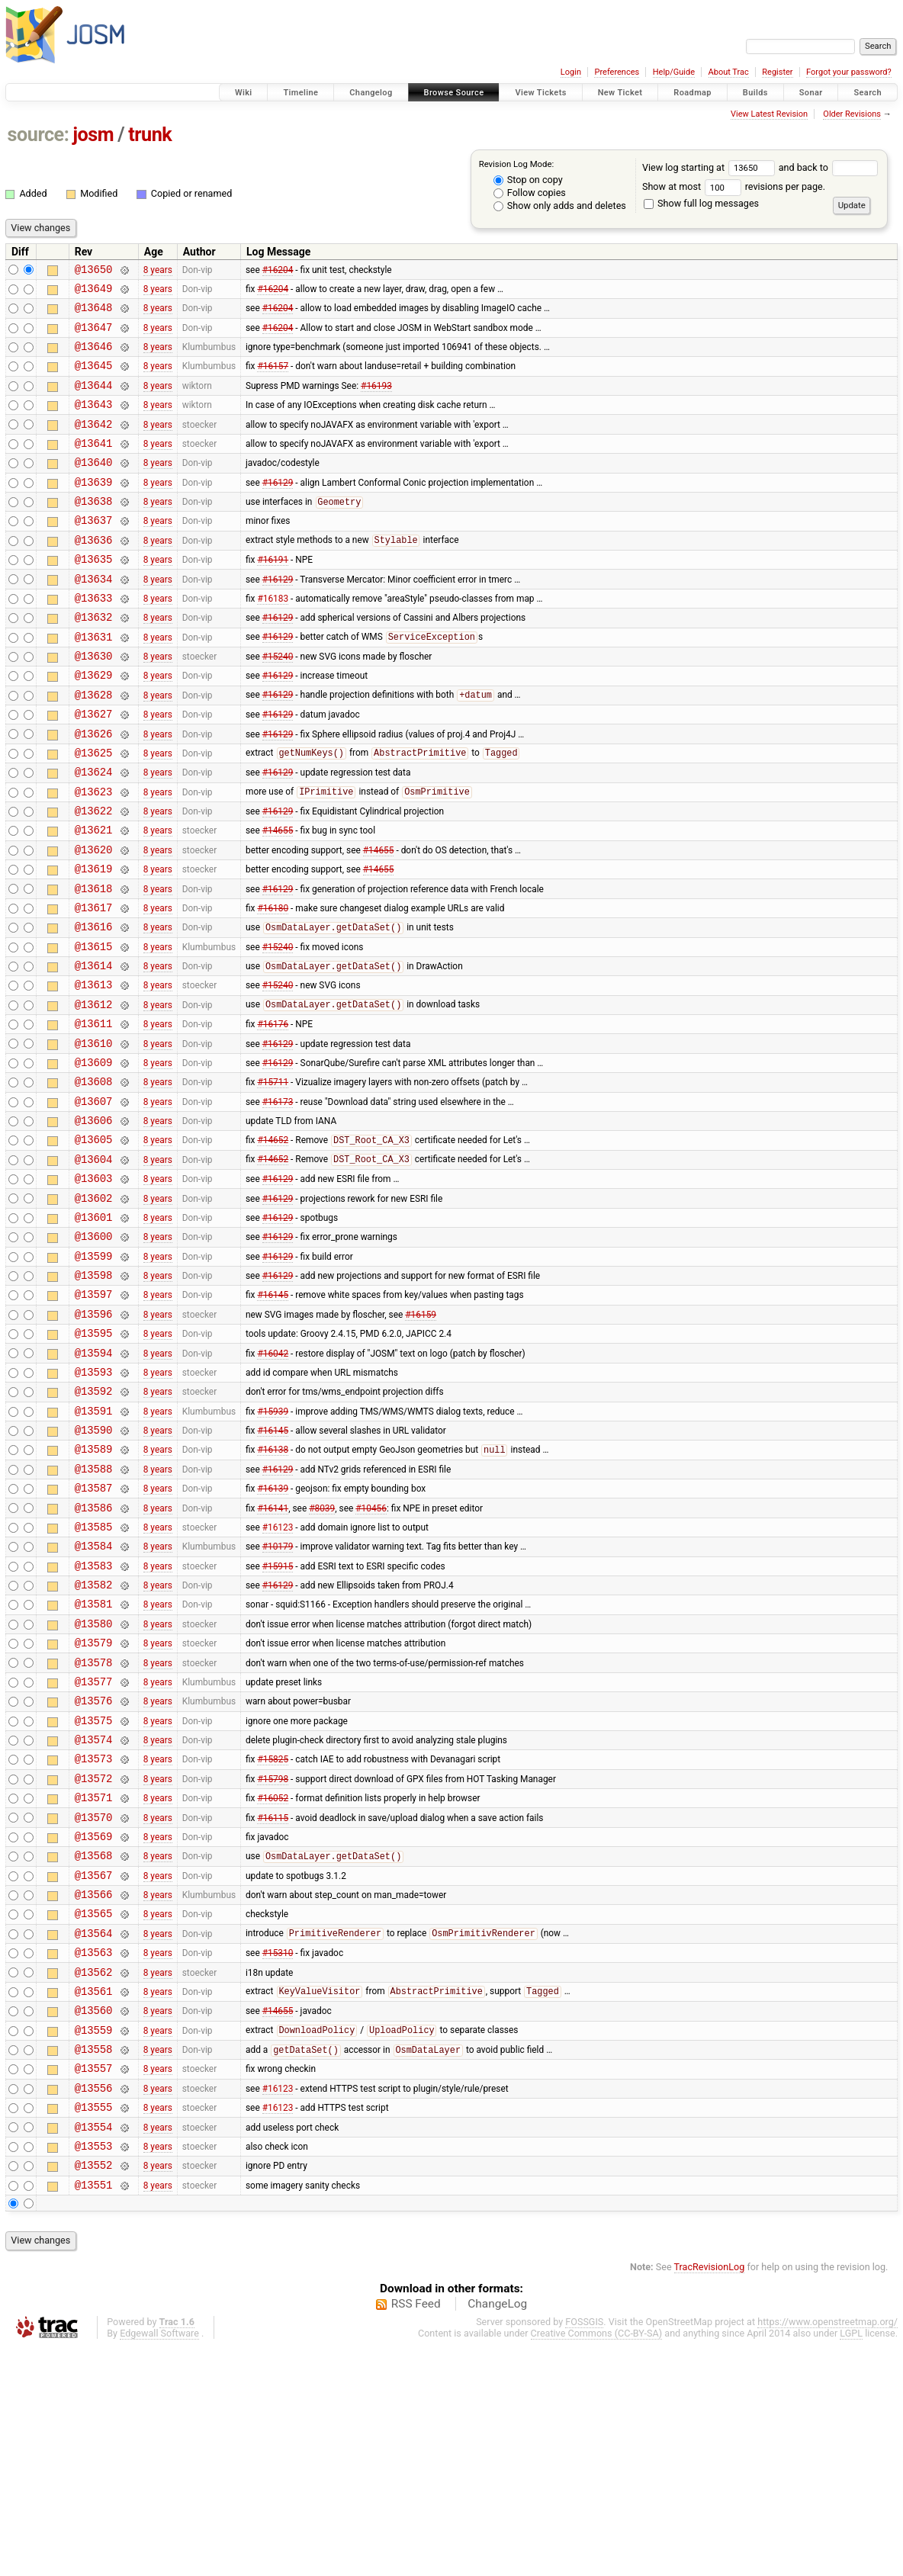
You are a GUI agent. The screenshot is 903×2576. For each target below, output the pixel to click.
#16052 (272, 1980)
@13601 (94, 1331)
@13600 (94, 1352)
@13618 (94, 963)
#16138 (272, 1591)
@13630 (94, 703)
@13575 (94, 1894)
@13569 (94, 2023)
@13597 (94, 1417)
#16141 (272, 1655)
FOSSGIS (584, 2550)
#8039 (322, 1655)
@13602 (94, 1309)
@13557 (94, 2283)
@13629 (94, 725)
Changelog (370, 93)
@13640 (94, 487)
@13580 (94, 1785)
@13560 (94, 2218)
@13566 (94, 2088)
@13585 (94, 1677)
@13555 (94, 2326)
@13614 (94, 1049)
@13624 (94, 833)
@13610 (94, 1136)
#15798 (272, 1958)
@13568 (94, 2045)
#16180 (272, 984)
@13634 (94, 617)
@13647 (94, 336)
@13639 (94, 509)
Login (571, 72)
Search (867, 93)
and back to (829, 167)
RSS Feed (416, 2532)
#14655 (278, 898)
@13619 (94, 941)
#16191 (272, 595)
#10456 (371, 1655)
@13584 (94, 1698)
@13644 (94, 400)
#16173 (278, 1201)
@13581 (94, 1763)
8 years (157, 270)
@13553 (94, 2369)
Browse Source (454, 93)
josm (93, 135)
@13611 (94, 1114)
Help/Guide (674, 72)
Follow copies (529, 192)
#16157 (272, 379)
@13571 (94, 1980)
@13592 (94, 1525)
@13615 (94, 1028)
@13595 (94, 1460)
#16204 (278, 270)
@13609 (94, 1158)
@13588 (94, 1612)
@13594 (94, 1483)
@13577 (94, 1850)
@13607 (94, 1201)
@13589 (94, 1590)
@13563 (94, 2153)
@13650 (94, 271)
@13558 (94, 2261)
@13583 (94, 1721)
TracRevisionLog (709, 2495)
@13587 (94, 1634)
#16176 (272, 1115)
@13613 (94, 1071)
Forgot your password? (849, 72)
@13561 (94, 2196)
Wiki (243, 93)
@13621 (94, 898)
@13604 (94, 1266)
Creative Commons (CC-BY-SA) (597, 2562)
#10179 (278, 1699)
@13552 (94, 2391)
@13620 (94, 920)
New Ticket (620, 93)
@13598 (94, 1396)
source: (38, 135)
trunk (150, 135)
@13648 (94, 314)
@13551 (94, 2413)
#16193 (376, 400)
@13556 (94, 2305)
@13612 (94, 1093)
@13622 (94, 876)
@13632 (94, 660)
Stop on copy (528, 179)
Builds (755, 93)
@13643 (94, 422)
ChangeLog (497, 2532)
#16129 (278, 508)
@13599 (94, 1374)
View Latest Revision (769, 114)
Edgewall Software (159, 2562)
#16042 (272, 1482)
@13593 (94, 1504)
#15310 (278, 2153)
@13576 (94, 1872)
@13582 (94, 1742)
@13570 (94, 2002)
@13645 (94, 378)
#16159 (420, 1439)
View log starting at (710, 167)
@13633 (94, 638)
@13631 (94, 682)
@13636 (94, 574)
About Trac (729, 72)
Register (777, 72)
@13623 (94, 855)
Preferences (616, 72)
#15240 (278, 704)
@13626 (94, 790)
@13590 (94, 1569)
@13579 (94, 1807)
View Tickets (540, 93)
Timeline (300, 93)
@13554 (94, 2348)
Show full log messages (701, 203)
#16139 (272, 1634)
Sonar (811, 93)
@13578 (94, 1829)
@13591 (94, 1547)
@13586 (94, 1656)
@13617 (94, 985)
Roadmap (692, 93)
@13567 (94, 2067)
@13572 (94, 1958)
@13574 (94, 1915)
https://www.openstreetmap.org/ (827, 2550)
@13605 (94, 1244)
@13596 (94, 1439)
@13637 (94, 551)
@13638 (94, 530)
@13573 (94, 1936)
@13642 (94, 444)
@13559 (94, 2240)
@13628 (94, 747)
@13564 (94, 2132)
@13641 (94, 465)
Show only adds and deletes (559, 205)
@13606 (94, 1223)
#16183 (272, 638)
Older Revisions (852, 114)
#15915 (278, 1720)
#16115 (272, 2001)
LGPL (851, 2562)
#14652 (272, 1245)
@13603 (94, 1287)
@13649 (94, 292)
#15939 (272, 1547)
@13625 (94, 812)
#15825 (272, 1937)
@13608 (94, 1179)
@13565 (94, 2109)
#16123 (278, 1677)
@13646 (94, 357)
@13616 (94, 1006)
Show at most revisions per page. (733, 186)
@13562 (94, 2175)
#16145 (272, 1417)
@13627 (94, 768)
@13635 (94, 595)
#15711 (272, 1179)
